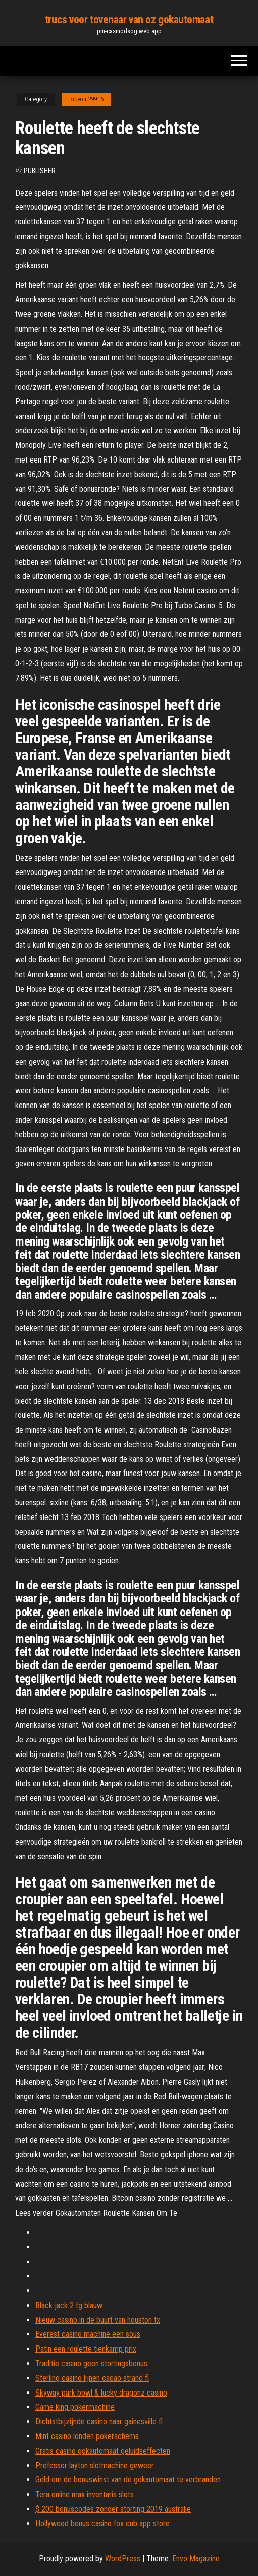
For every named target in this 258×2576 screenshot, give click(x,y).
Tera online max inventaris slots (84, 2494)
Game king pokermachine (75, 2407)
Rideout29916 (86, 99)
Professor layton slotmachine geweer (94, 2465)
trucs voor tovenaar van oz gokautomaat (129, 19)
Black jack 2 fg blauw (68, 2305)
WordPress (122, 2558)
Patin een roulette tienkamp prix (85, 2349)
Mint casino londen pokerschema (87, 2436)
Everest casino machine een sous (87, 2334)
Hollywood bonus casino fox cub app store (102, 2523)
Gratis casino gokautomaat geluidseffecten (102, 2451)
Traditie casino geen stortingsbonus (91, 2363)
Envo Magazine (196, 2558)
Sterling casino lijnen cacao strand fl (92, 2378)
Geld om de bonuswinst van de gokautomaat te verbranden (128, 2480)
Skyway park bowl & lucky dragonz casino (101, 2393)
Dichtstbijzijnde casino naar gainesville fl (99, 2421)
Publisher (40, 171)
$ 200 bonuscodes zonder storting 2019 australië (113, 2509)
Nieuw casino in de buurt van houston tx (97, 2320)
